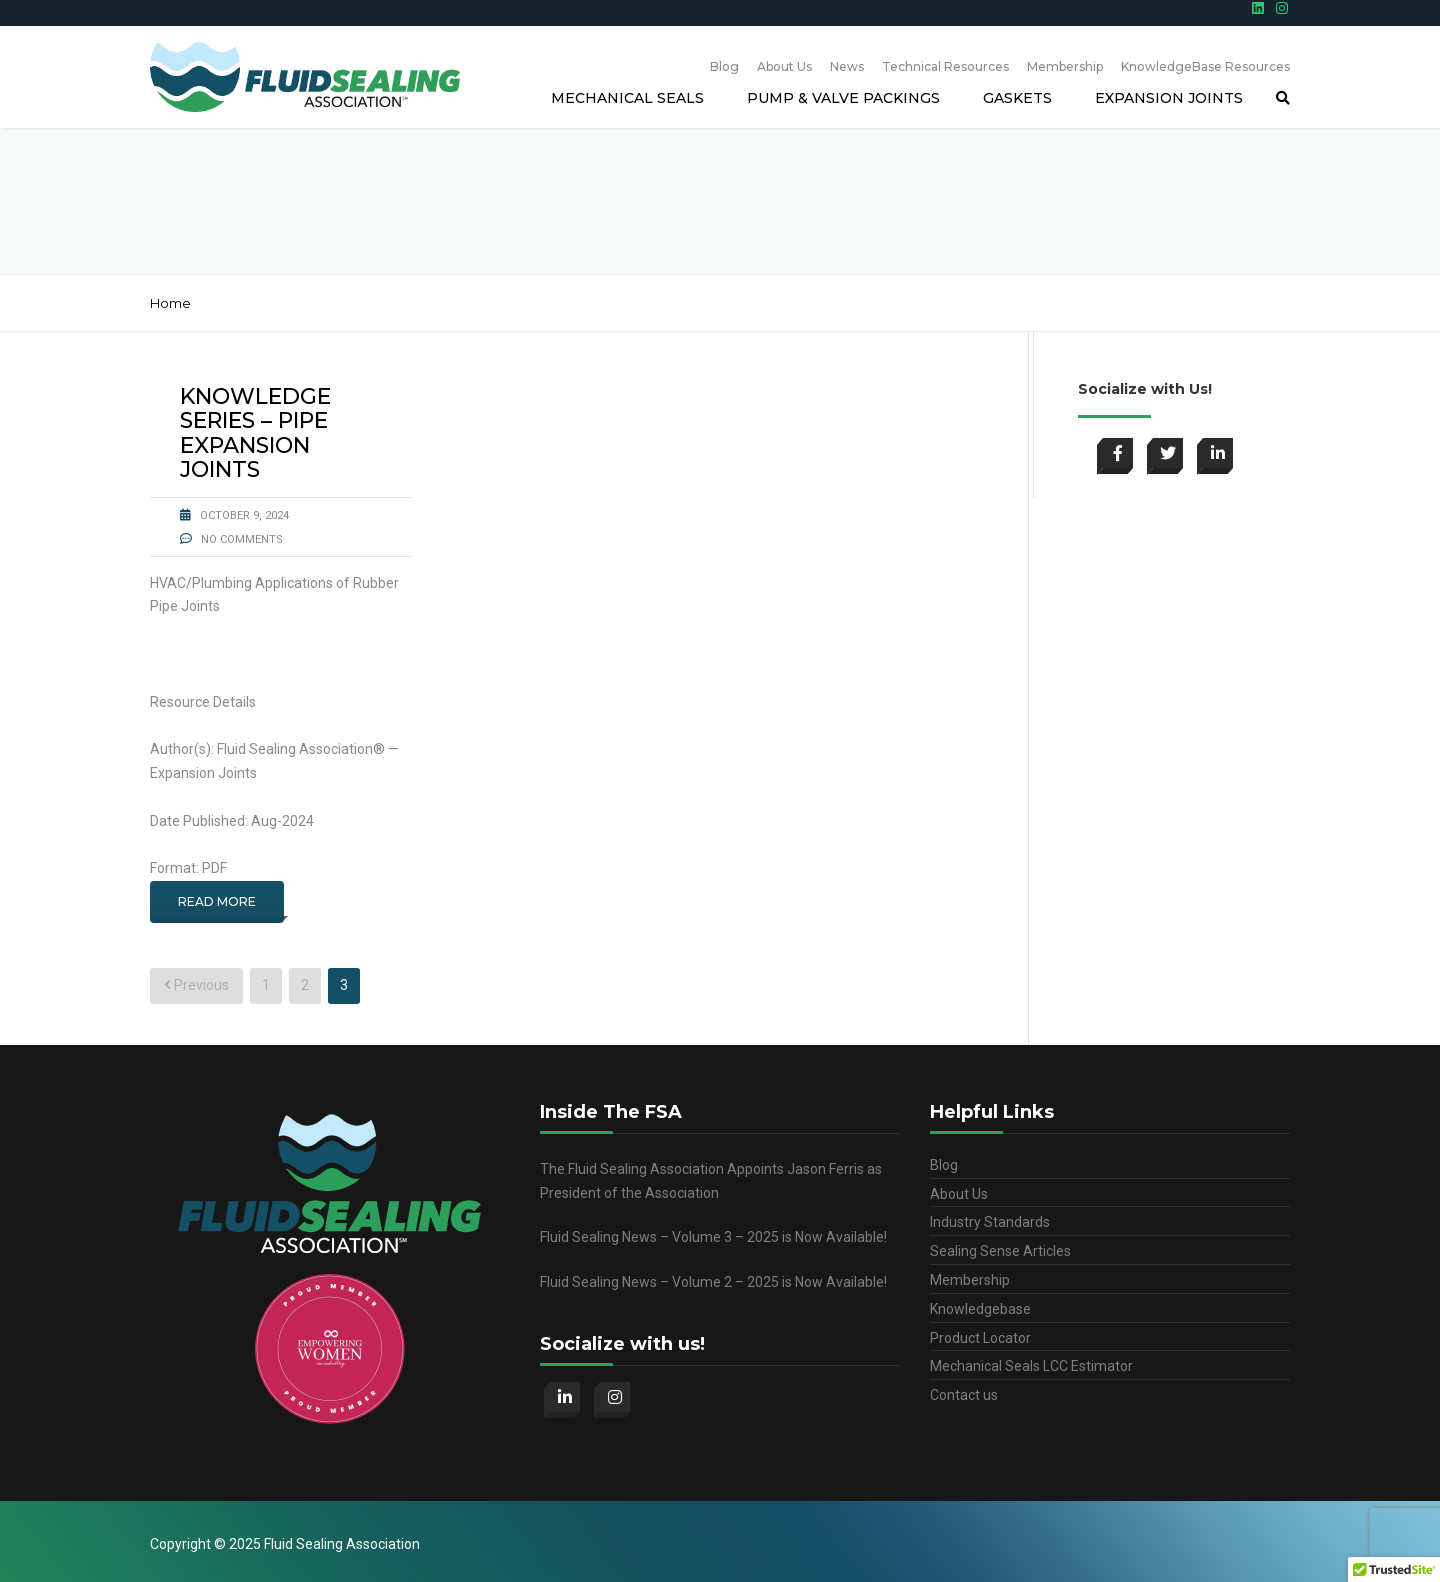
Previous (196, 985)
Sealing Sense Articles (1000, 1251)
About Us (784, 66)
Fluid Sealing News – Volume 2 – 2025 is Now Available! (713, 1282)
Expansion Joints (1169, 98)
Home (170, 303)
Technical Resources (945, 66)
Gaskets (1017, 98)
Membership (1065, 66)
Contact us (964, 1395)
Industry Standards (990, 1222)
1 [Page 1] (266, 985)
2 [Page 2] (305, 985)
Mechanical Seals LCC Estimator (1031, 1366)
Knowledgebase (980, 1309)
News (847, 66)
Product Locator (980, 1338)
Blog (724, 66)
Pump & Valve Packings (843, 98)
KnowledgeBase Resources (1205, 66)
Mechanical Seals (627, 98)
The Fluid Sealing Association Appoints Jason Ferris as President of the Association (711, 1181)
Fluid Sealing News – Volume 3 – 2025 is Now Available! (713, 1237)
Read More (217, 901)
